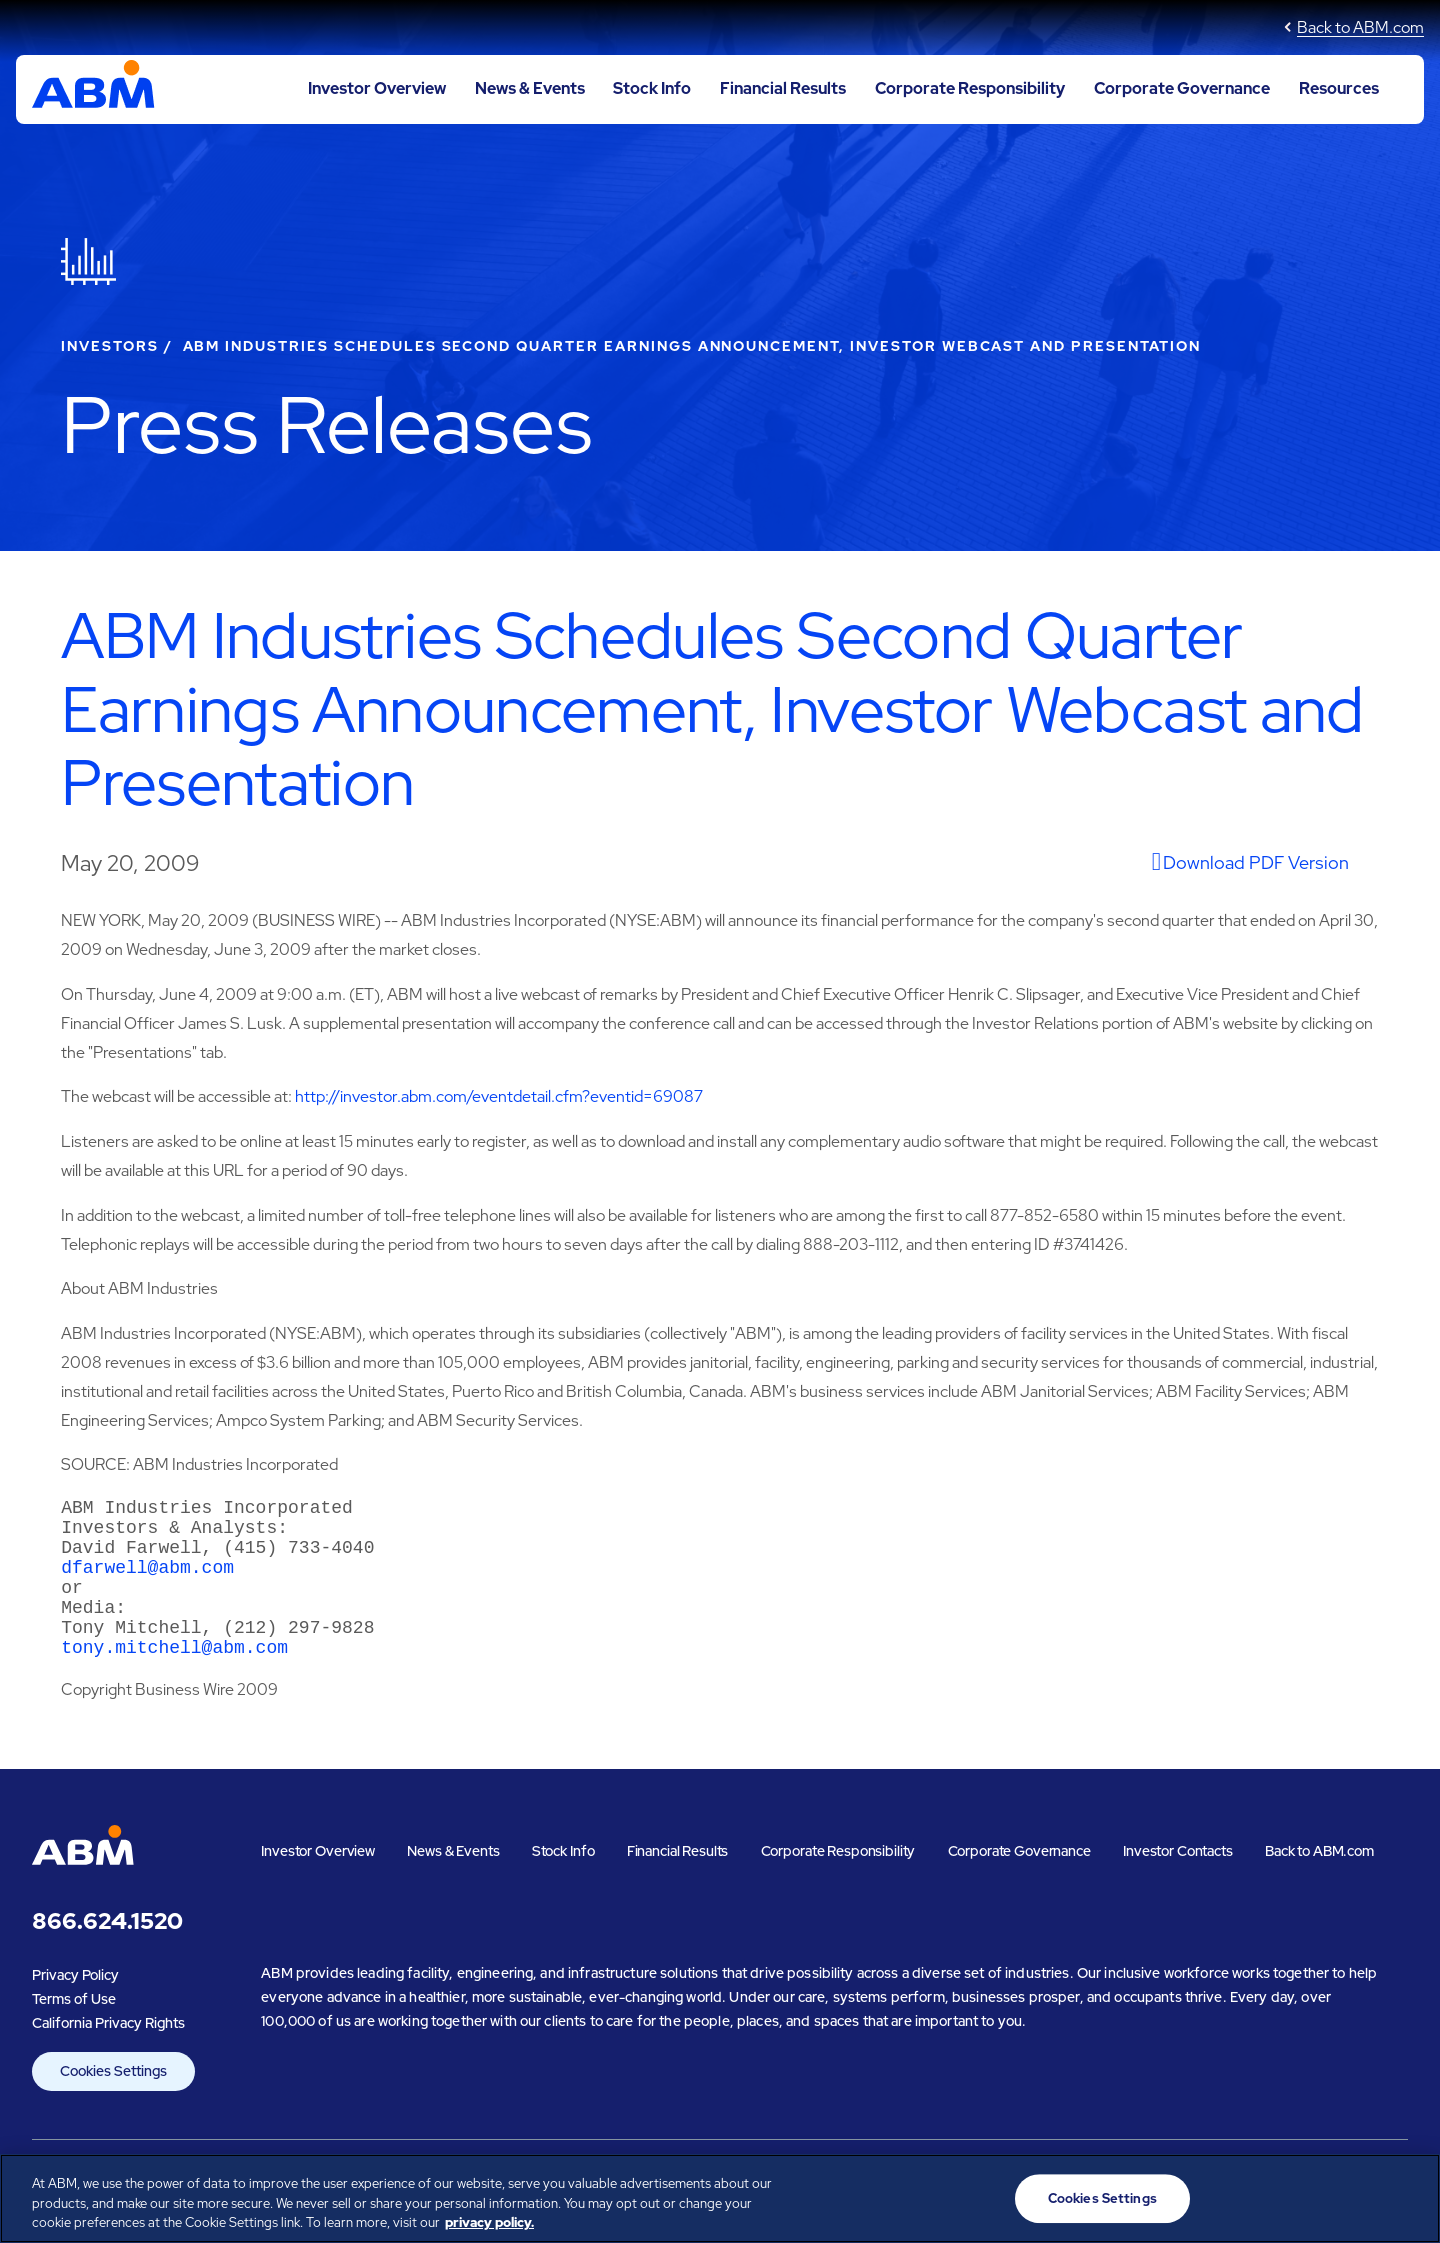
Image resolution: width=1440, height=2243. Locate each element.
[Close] (1408, 2196)
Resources (1339, 88)
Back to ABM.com (1360, 27)
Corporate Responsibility (970, 88)
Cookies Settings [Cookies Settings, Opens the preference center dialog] (1102, 2198)
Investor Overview (377, 88)
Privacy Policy (75, 2007)
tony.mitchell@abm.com (174, 1678)
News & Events (530, 88)
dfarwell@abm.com (147, 1582)
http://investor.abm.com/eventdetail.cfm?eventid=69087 (499, 1096)
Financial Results (783, 88)
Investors (110, 346)
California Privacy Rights (108, 2055)
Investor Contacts (1178, 1883)
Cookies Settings (113, 2103)
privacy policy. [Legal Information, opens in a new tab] (489, 2222)
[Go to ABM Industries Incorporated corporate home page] (93, 89)
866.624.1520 (107, 1953)
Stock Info (652, 88)
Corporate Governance (1182, 88)
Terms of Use (74, 2031)
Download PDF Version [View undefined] (1256, 862)
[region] (720, 2198)
